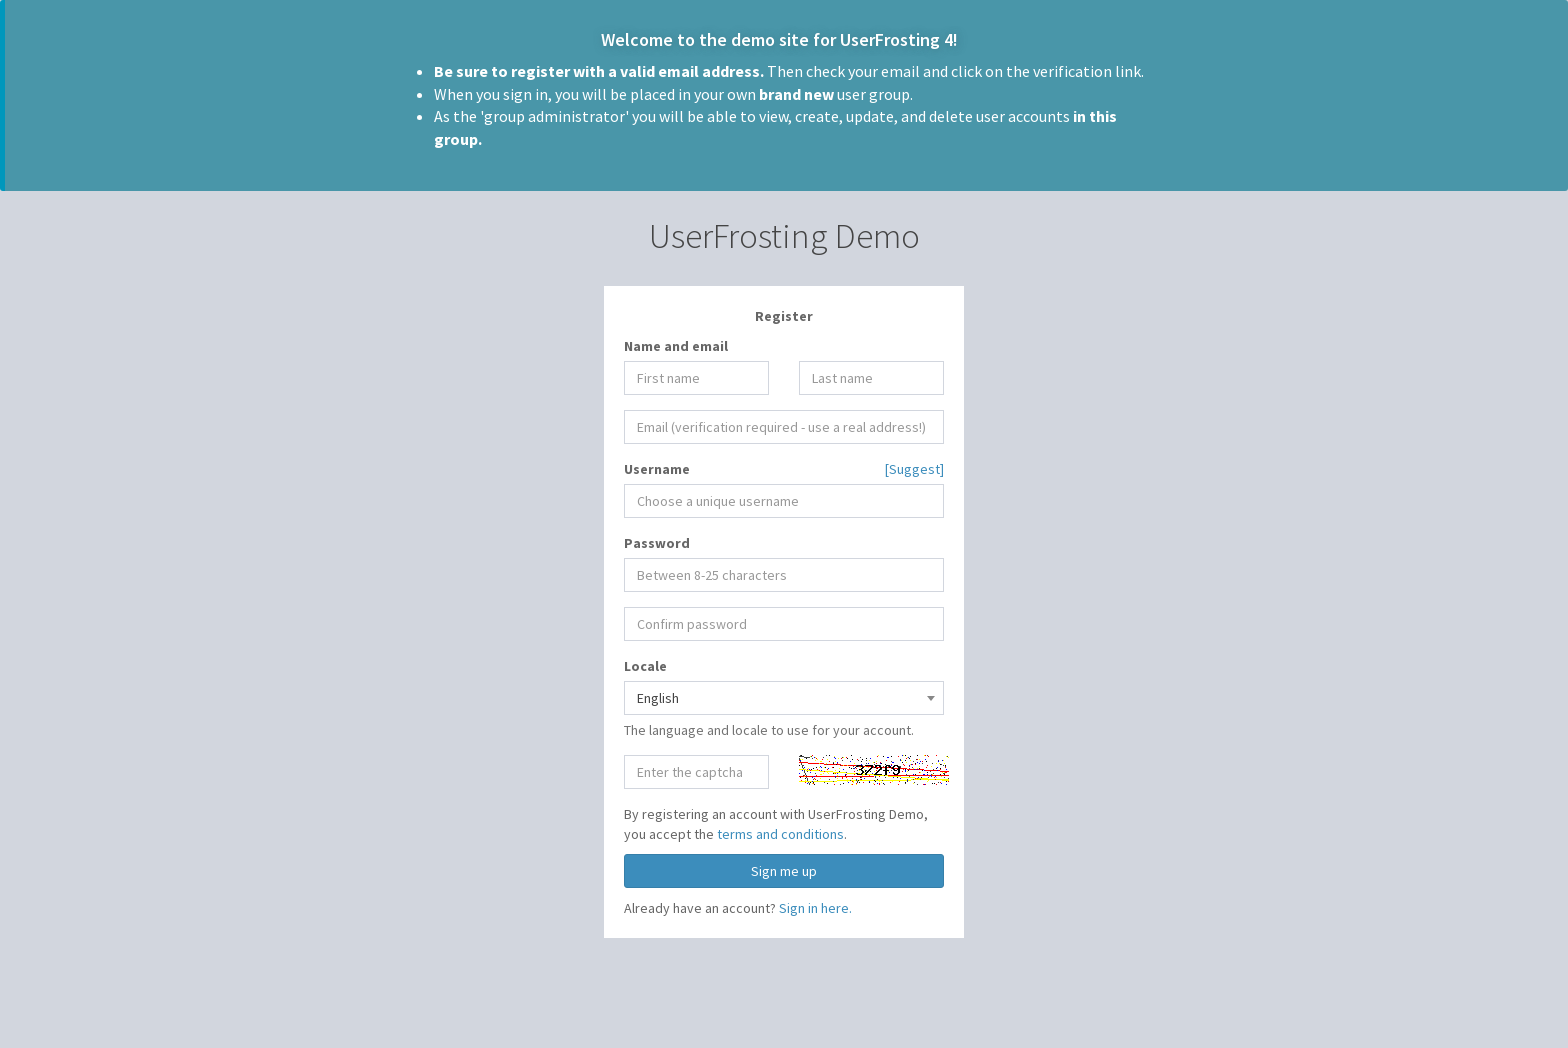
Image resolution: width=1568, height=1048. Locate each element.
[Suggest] (914, 469)
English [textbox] (658, 698)
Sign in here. (815, 908)
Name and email (676, 346)
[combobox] (784, 698)
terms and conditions (780, 834)
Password (657, 543)
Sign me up (784, 871)
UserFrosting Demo (784, 236)
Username (657, 469)
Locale (645, 666)
